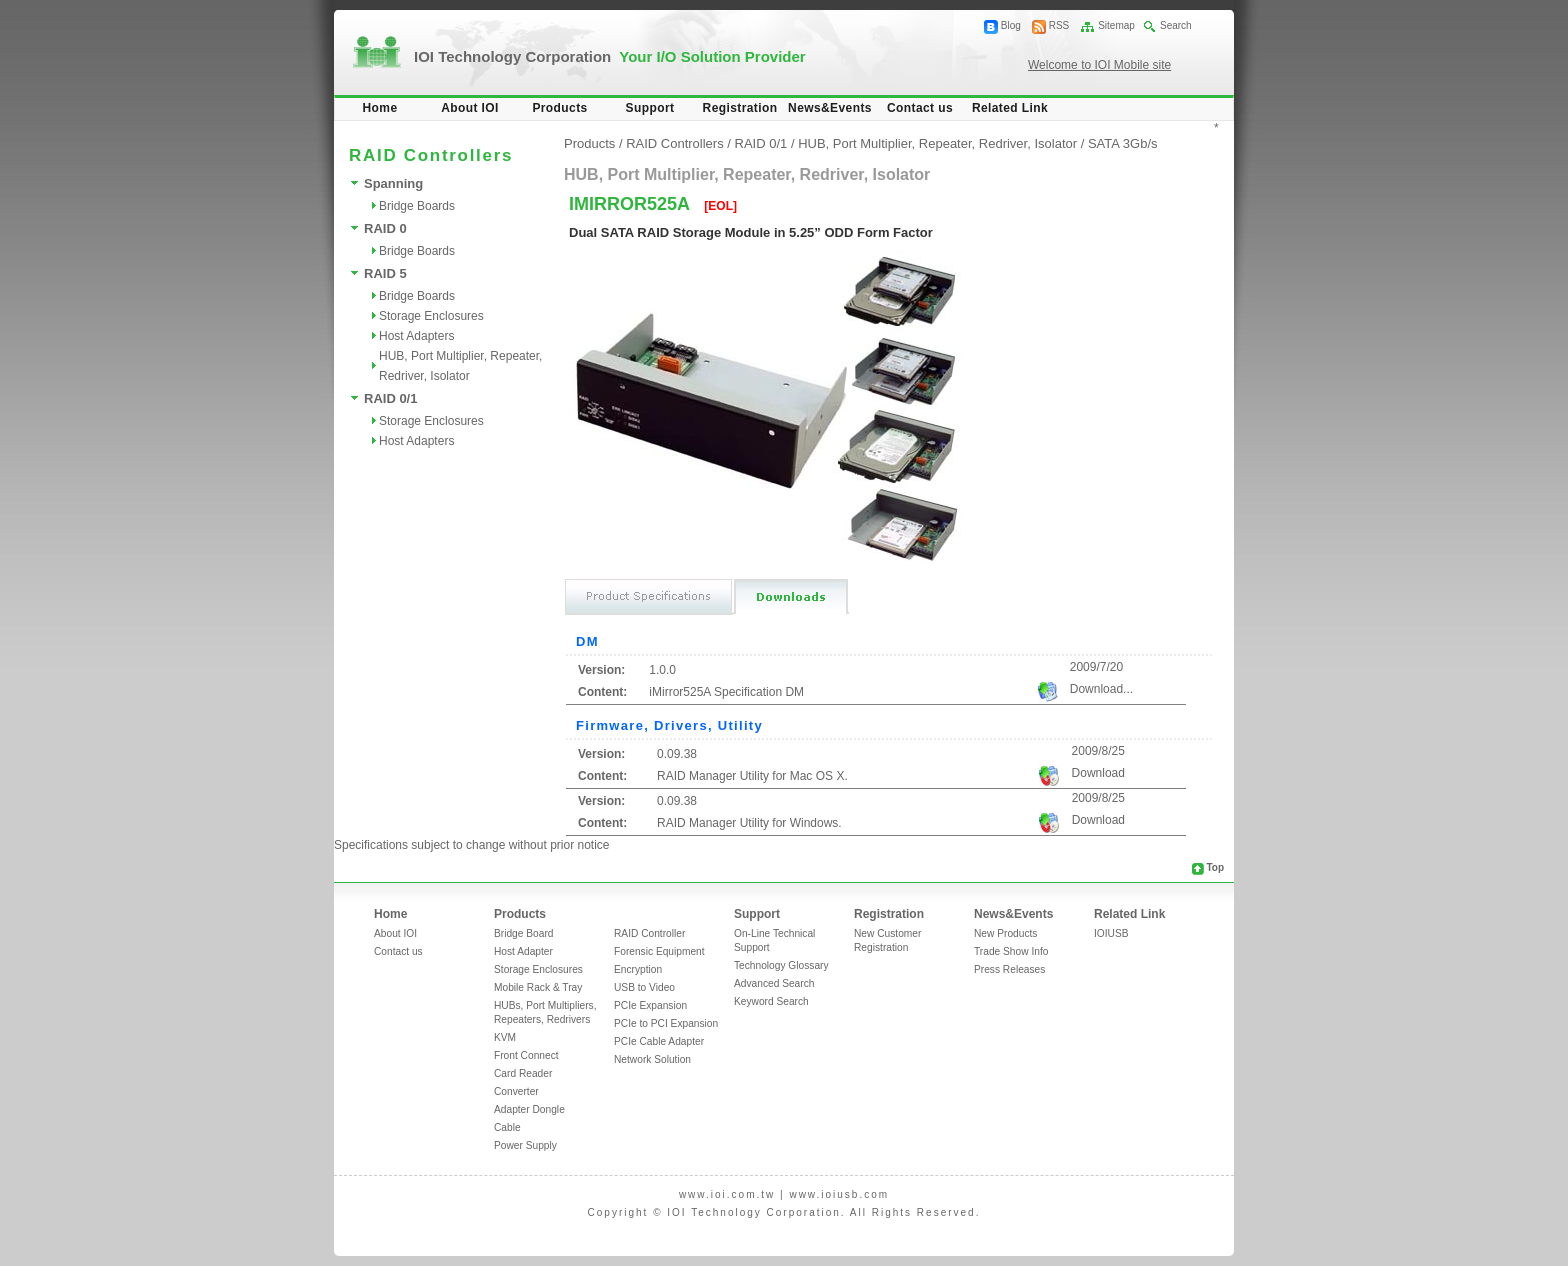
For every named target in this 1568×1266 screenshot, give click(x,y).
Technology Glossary (781, 965)
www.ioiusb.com (839, 1194)
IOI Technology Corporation (610, 56)
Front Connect (526, 1055)
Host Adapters (416, 336)
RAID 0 (385, 228)
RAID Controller (649, 933)
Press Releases (1009, 969)
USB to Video (644, 987)
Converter (516, 1091)
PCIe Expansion (650, 1005)
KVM (505, 1037)
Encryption (638, 969)
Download (1098, 773)
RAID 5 (385, 273)
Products (559, 108)
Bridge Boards (417, 206)
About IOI (470, 108)
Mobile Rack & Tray (538, 987)
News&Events (830, 108)
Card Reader (523, 1073)
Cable (507, 1127)
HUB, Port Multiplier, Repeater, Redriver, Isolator (937, 143)
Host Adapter (523, 951)
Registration (740, 108)
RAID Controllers (675, 143)
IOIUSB (1111, 933)
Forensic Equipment (659, 951)
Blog (1011, 25)
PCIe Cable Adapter (659, 1041)
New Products (1005, 933)
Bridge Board (523, 933)
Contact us (920, 108)
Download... (1101, 689)
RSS (1059, 25)
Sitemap (1116, 25)
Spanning (393, 183)
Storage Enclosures (431, 316)
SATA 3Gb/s (1123, 143)
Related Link (1010, 108)
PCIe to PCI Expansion (666, 1023)
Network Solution (652, 1059)
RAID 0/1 (390, 398)
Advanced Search (774, 983)
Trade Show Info (1011, 951)
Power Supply (525, 1145)
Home (380, 108)
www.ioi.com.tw (727, 1194)
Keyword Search (771, 1001)
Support (650, 108)
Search (1176, 25)
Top (1215, 867)
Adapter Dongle (529, 1109)
